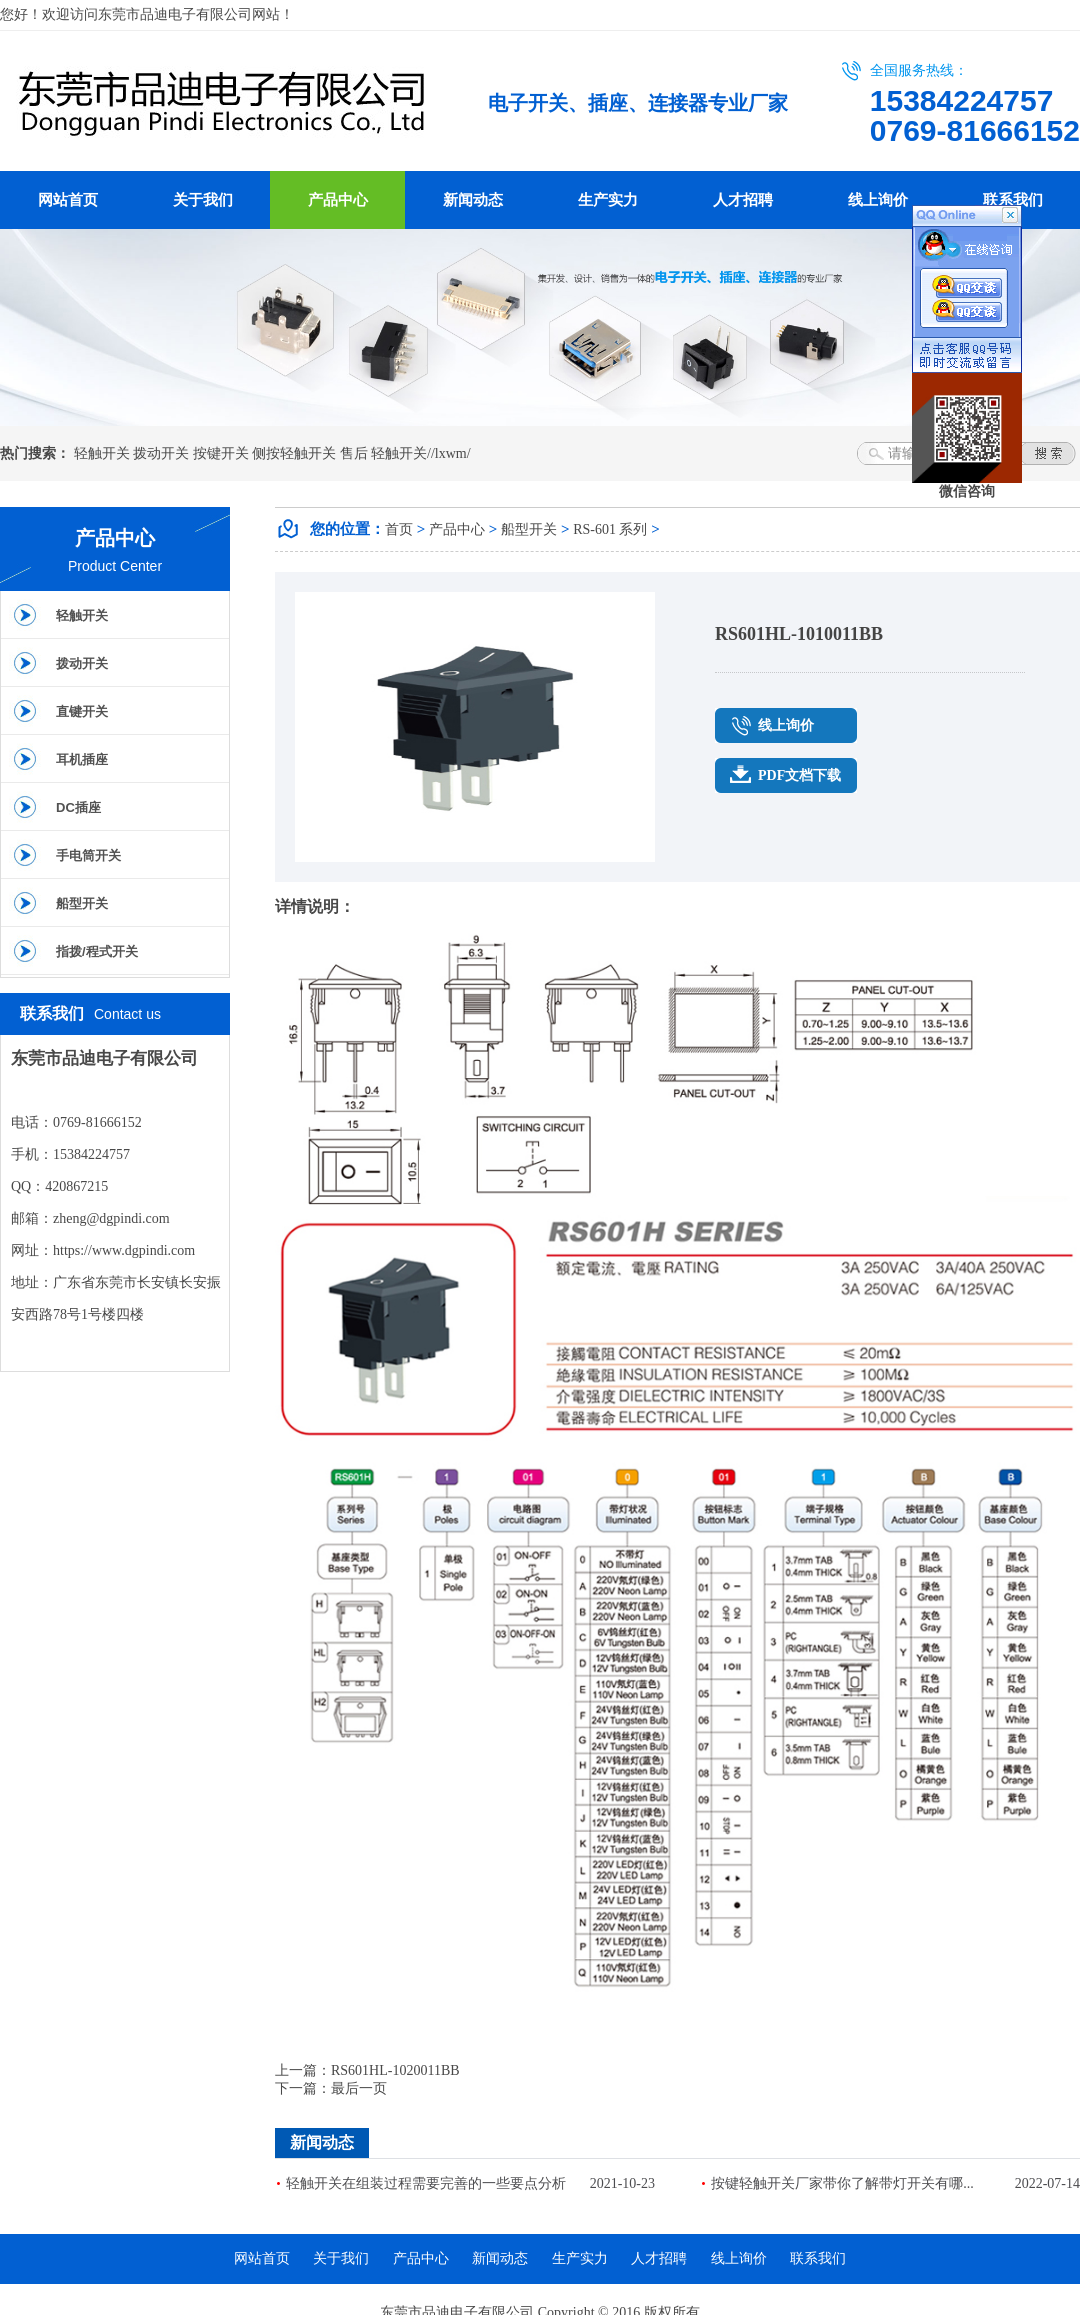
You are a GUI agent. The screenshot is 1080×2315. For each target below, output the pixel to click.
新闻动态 (473, 200)
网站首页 (68, 200)
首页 (399, 529)
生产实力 (608, 200)
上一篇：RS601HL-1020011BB (367, 2070)
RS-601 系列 (610, 529)
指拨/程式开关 (97, 951)
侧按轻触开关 (294, 453)
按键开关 (221, 453)
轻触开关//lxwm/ (421, 453)
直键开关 (82, 711)
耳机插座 (82, 759)
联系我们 (1013, 200)
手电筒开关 (88, 855)
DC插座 (78, 807)
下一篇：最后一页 (331, 2088)
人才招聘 (743, 200)
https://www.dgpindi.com (124, 1250)
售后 (354, 453)
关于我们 (203, 200)
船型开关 (82, 903)
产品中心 (338, 200)
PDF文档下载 (799, 775)
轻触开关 (102, 453)
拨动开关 (161, 453)
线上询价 (878, 200)
